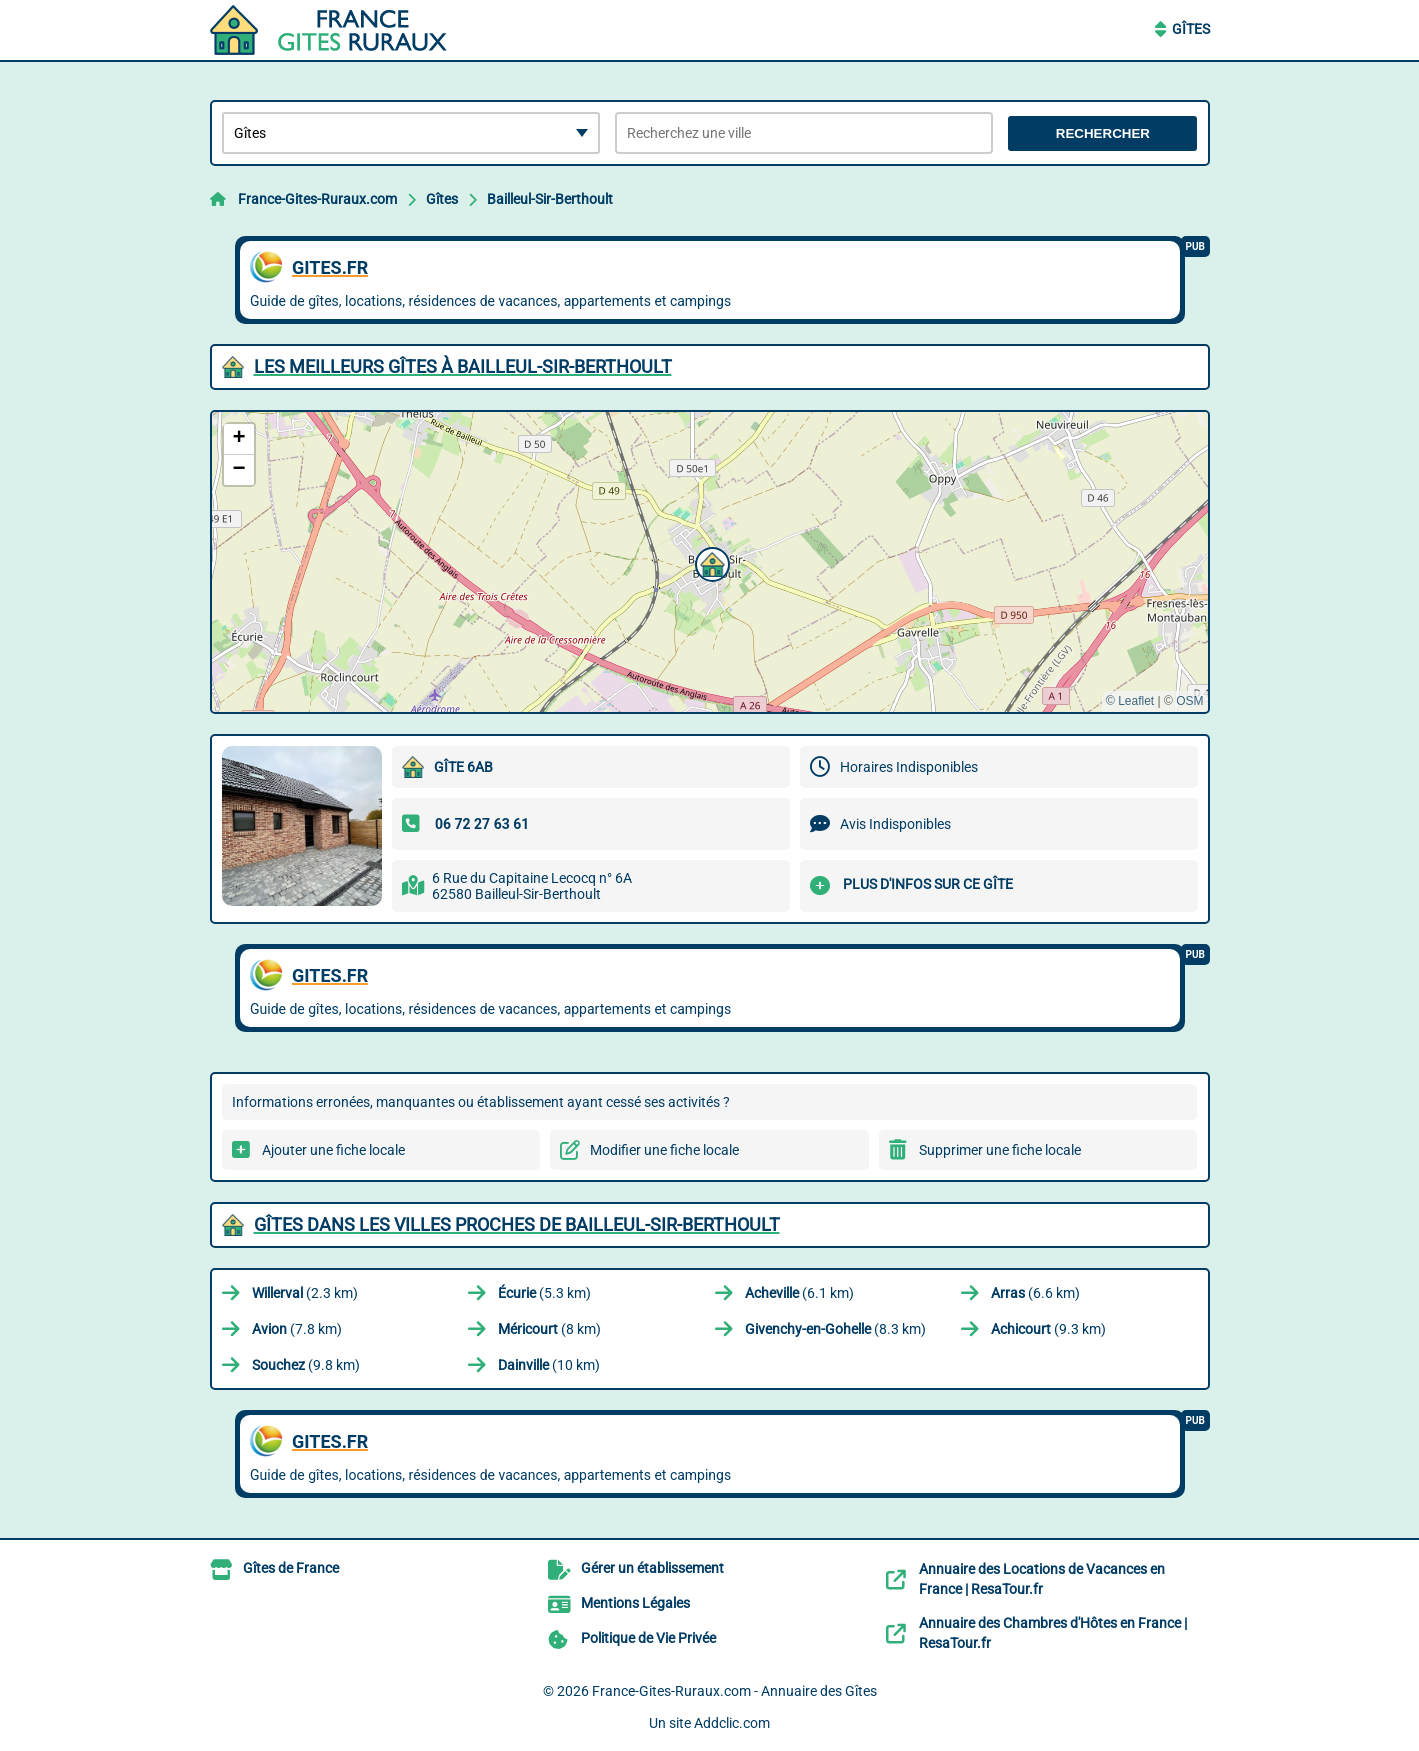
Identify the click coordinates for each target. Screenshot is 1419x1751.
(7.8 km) (297, 1329)
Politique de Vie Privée (648, 1638)
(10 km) (549, 1365)
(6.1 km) (799, 1293)
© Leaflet (1130, 701)
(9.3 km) (1048, 1329)
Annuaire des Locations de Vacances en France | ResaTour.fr (1042, 1579)
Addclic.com (732, 1723)
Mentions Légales (635, 1603)
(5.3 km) (544, 1293)
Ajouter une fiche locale (333, 1150)
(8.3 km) (835, 1329)
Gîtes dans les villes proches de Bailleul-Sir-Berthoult (517, 1224)
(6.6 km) (1035, 1293)
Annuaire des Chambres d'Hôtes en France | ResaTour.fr (1053, 1633)
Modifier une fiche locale (664, 1150)
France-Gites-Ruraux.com (317, 199)
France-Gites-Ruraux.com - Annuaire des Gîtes (734, 1691)
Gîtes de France (291, 1568)
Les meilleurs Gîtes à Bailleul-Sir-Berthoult (463, 366)
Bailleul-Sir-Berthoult (550, 199)
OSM (1189, 701)
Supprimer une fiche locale (1000, 1150)
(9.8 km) (306, 1365)
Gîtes (1191, 29)
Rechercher (1103, 133)
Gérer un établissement (652, 1568)
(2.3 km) (305, 1293)
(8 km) (549, 1329)
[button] (710, 562)
